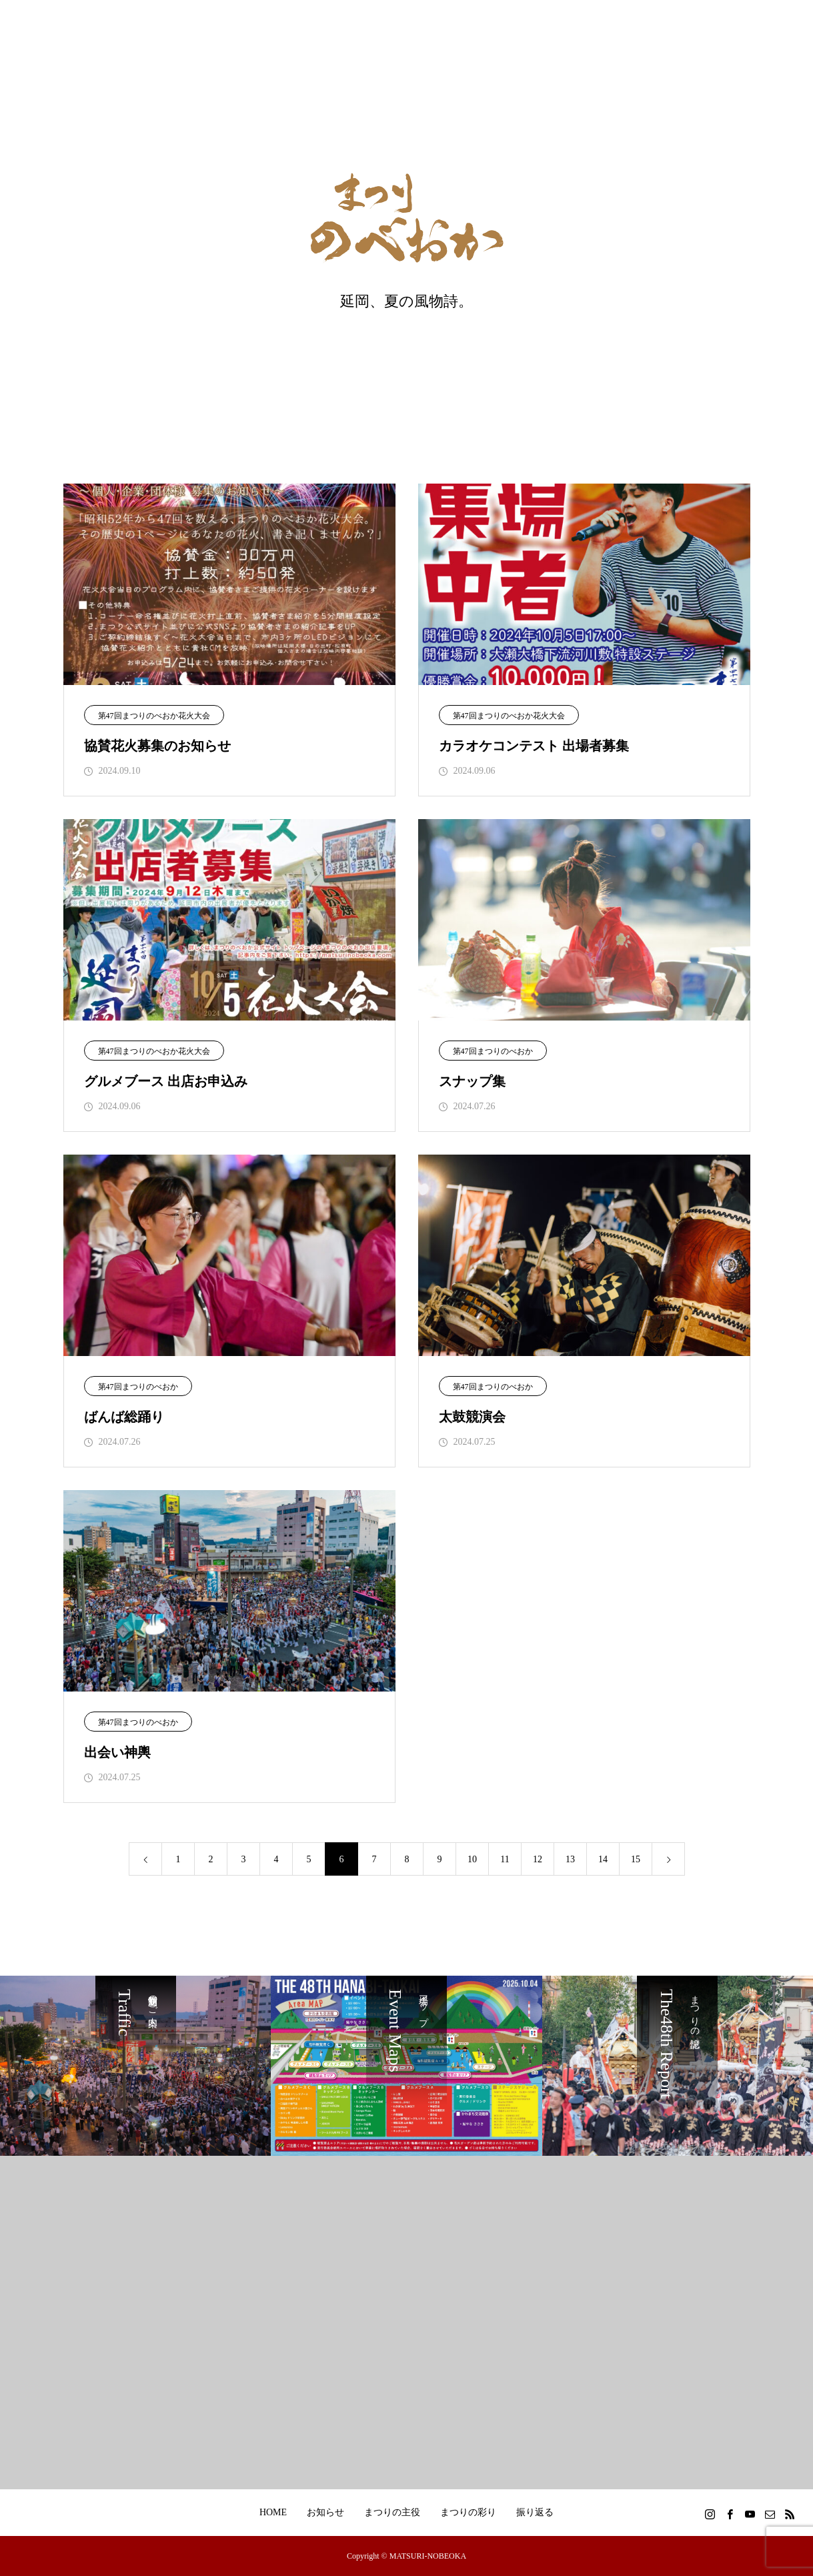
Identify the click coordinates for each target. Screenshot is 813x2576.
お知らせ (325, 2512)
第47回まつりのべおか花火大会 (154, 715)
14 (603, 1859)
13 (570, 1859)
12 (537, 1859)
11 (504, 1859)
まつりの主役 (392, 2512)
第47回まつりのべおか (493, 1051)
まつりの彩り (468, 2512)
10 (472, 1859)
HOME (273, 2512)
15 (635, 1859)
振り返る (535, 2512)
